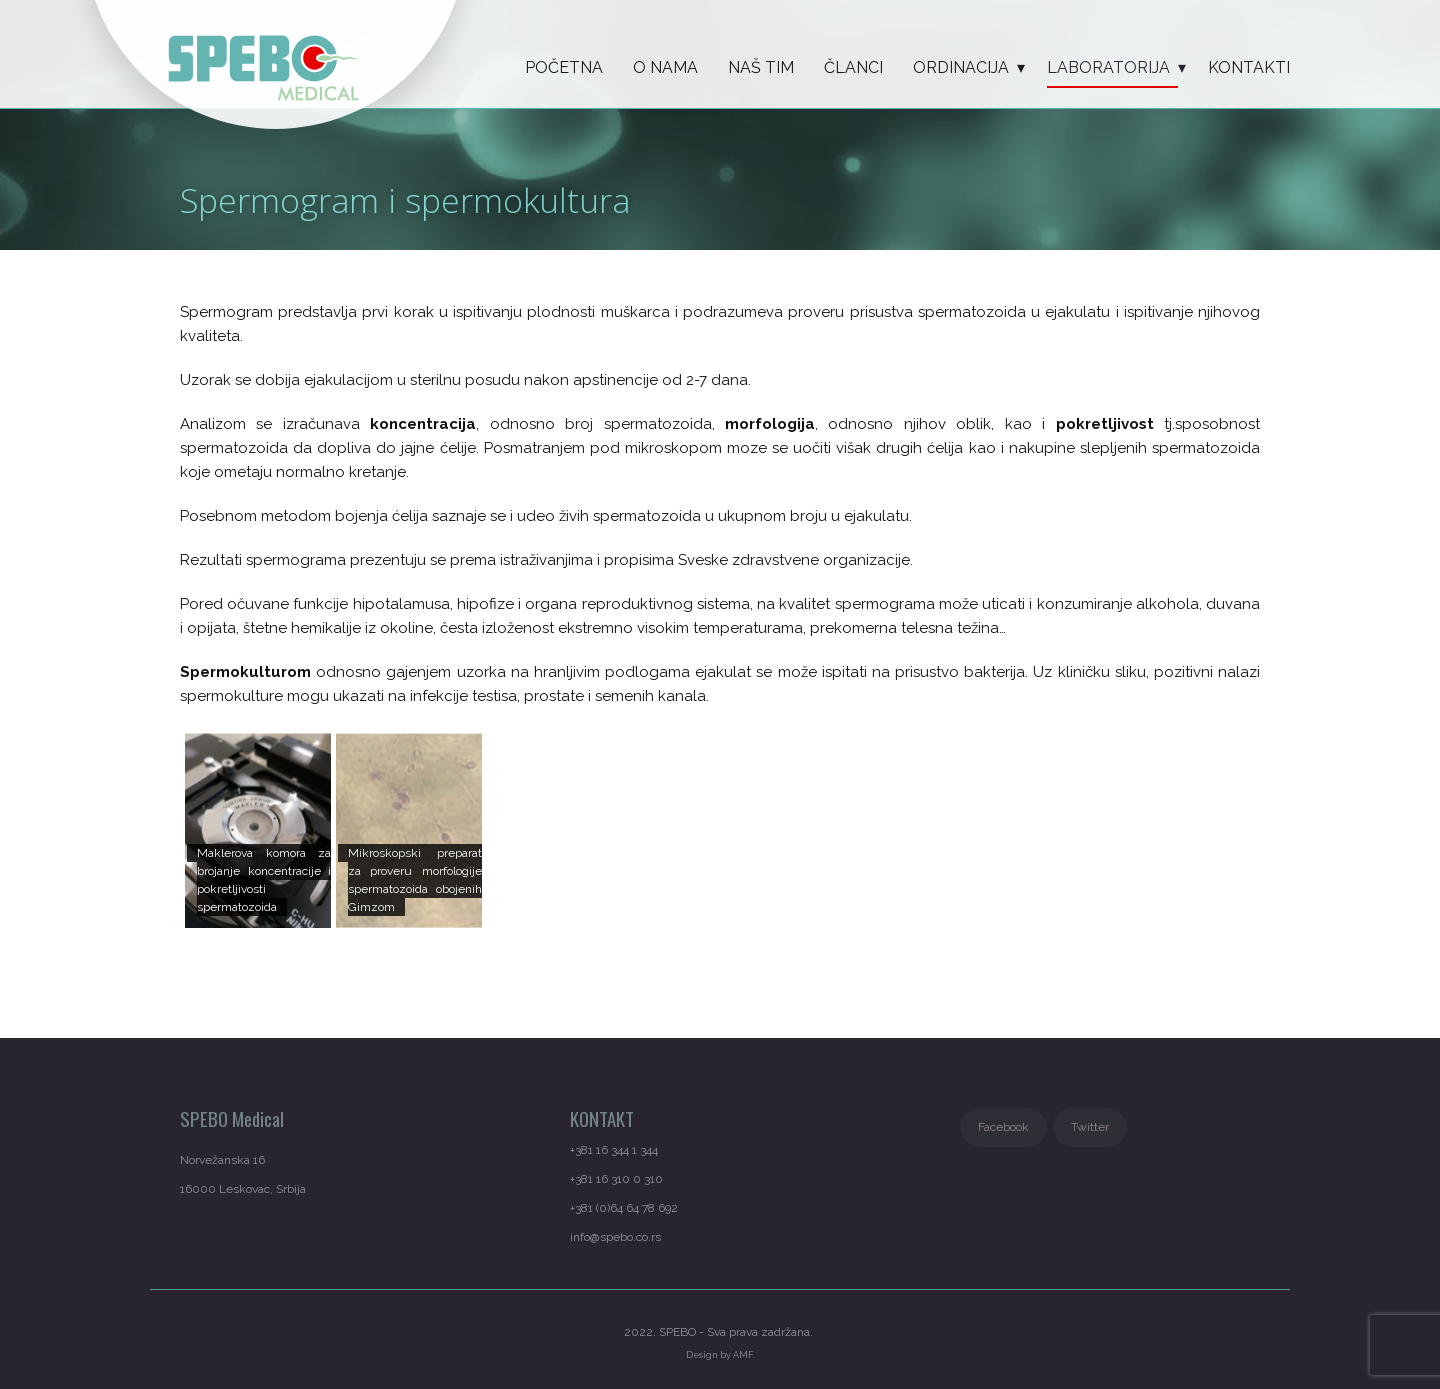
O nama (665, 67)
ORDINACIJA (961, 67)
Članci (853, 67)
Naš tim (761, 67)
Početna (564, 67)
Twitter (1090, 1127)
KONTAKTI (1249, 67)
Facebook (1003, 1127)
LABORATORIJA (1108, 67)
